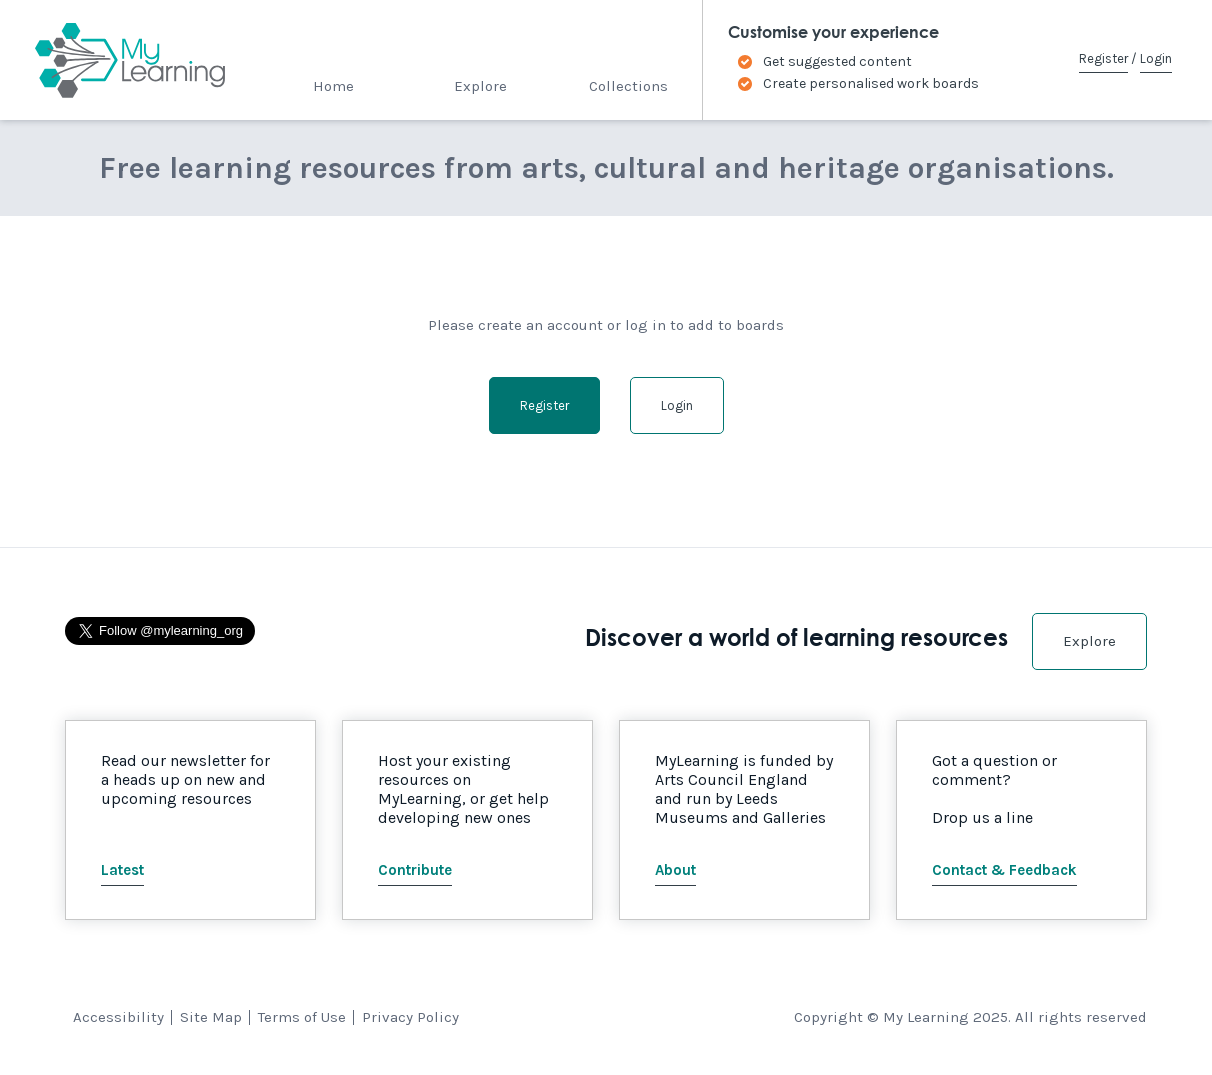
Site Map (211, 1017)
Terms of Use (302, 1017)
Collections (628, 86)
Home (333, 86)
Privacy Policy (410, 1017)
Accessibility (118, 1017)
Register (1103, 58)
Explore (480, 86)
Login (1156, 58)
